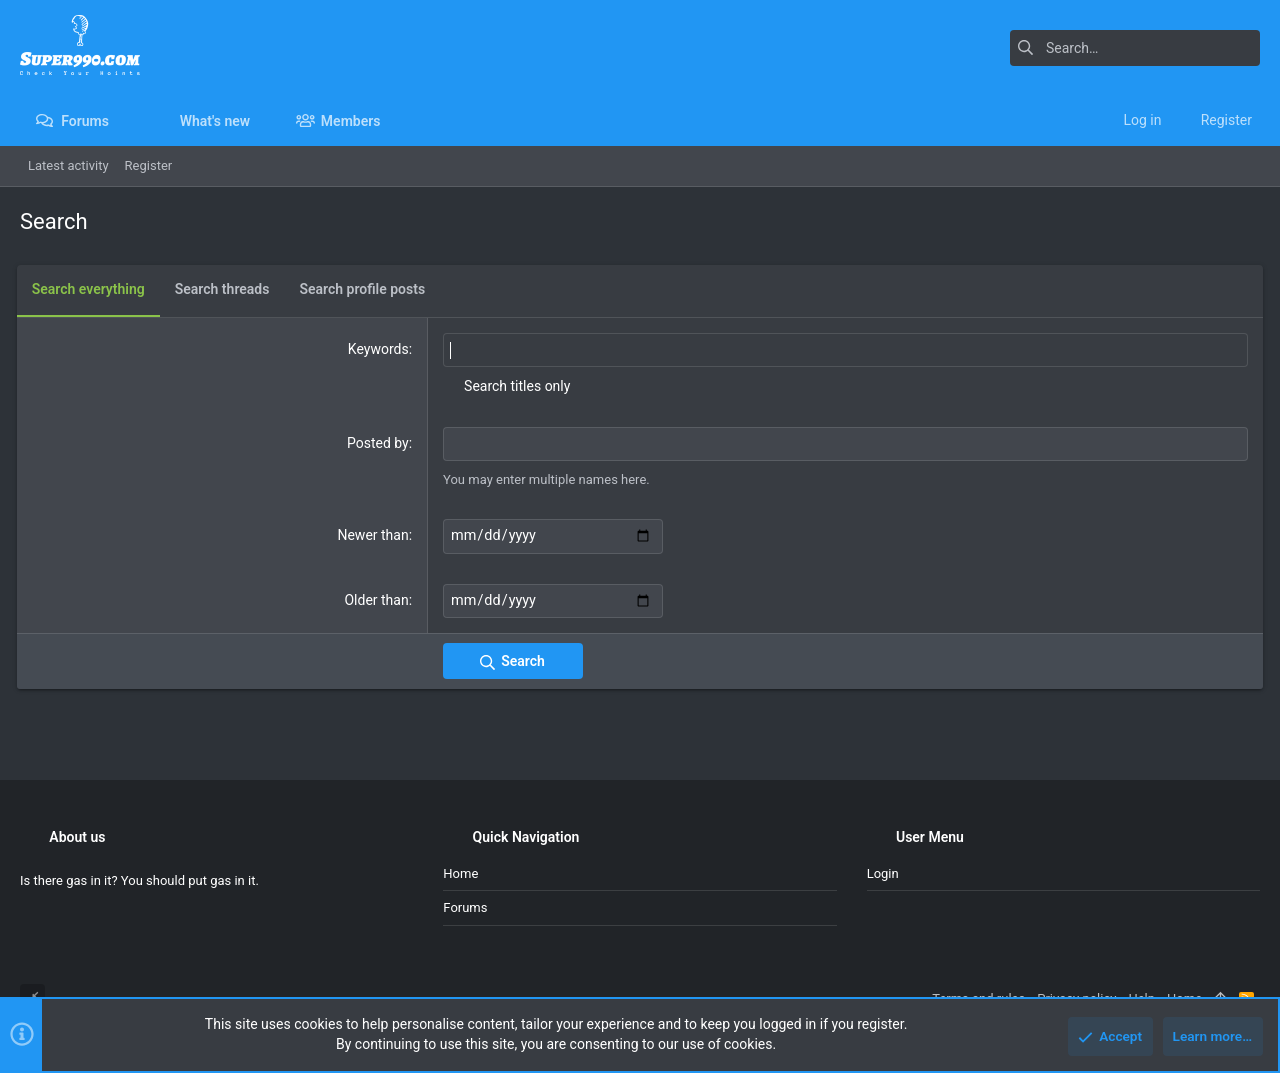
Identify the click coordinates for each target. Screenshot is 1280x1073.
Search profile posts (366, 289)
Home (460, 873)
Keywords (379, 349)
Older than (378, 598)
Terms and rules (978, 998)
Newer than (374, 534)
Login (883, 873)
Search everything (91, 289)
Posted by (379, 442)
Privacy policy (1076, 998)
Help (1141, 998)
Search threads (225, 289)
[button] (124, 121)
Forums (465, 907)
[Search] (1135, 48)
